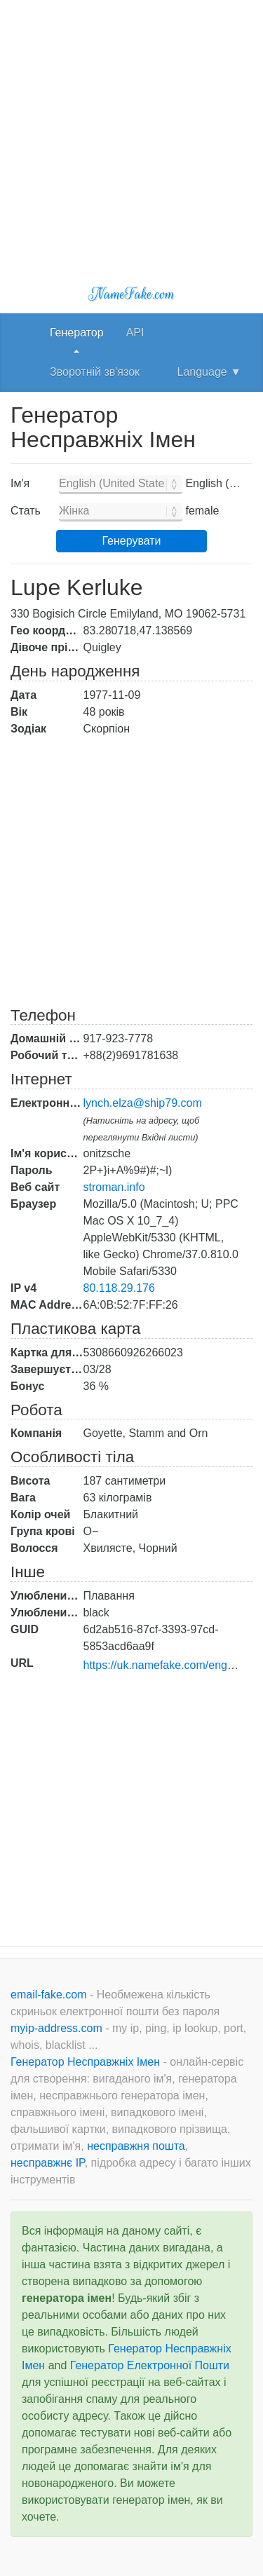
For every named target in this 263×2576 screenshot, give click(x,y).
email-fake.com (50, 1995)
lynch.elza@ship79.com (142, 1103)
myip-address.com (56, 2028)
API (135, 333)
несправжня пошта (136, 2146)
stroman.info (114, 1187)
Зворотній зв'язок (95, 372)
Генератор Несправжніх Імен (87, 2062)
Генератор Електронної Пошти (149, 2365)
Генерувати (131, 541)
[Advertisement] (131, 131)
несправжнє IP (48, 2163)
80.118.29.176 (119, 1288)
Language (209, 372)
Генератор (77, 333)
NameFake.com (131, 294)
